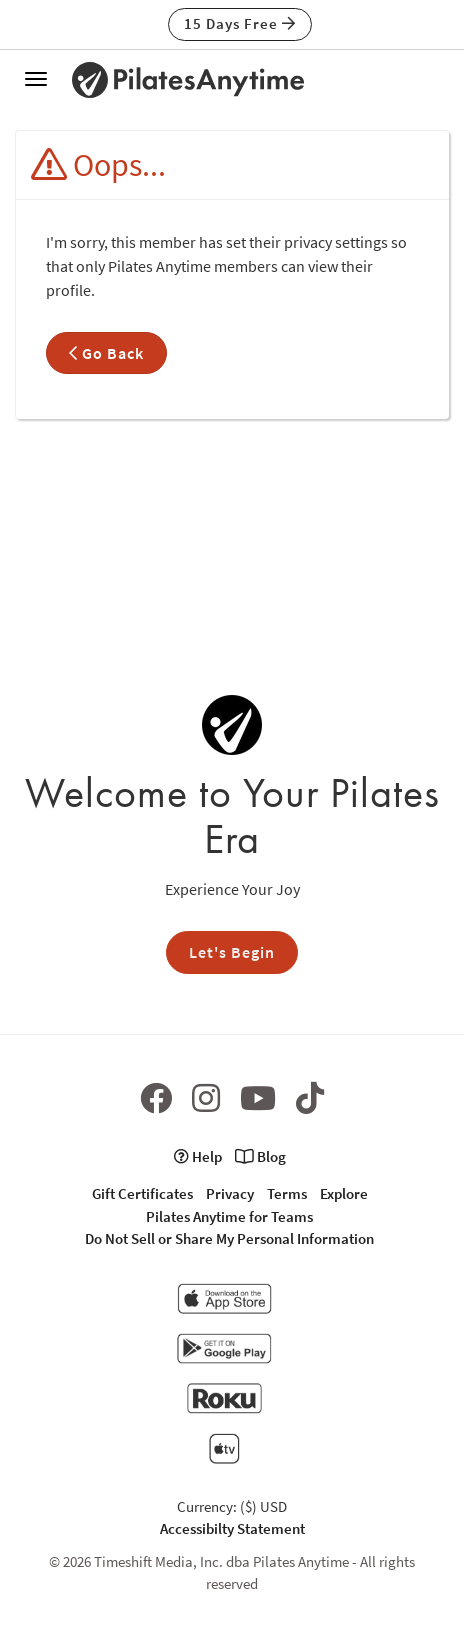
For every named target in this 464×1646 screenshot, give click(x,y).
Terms (287, 1193)
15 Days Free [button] (240, 23)
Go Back (106, 353)
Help (198, 1156)
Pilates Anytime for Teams (229, 1216)
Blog (260, 1156)
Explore (344, 1193)
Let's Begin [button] (232, 952)
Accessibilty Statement (232, 1528)
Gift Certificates (142, 1193)
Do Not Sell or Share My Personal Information (229, 1238)
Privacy (230, 1193)
